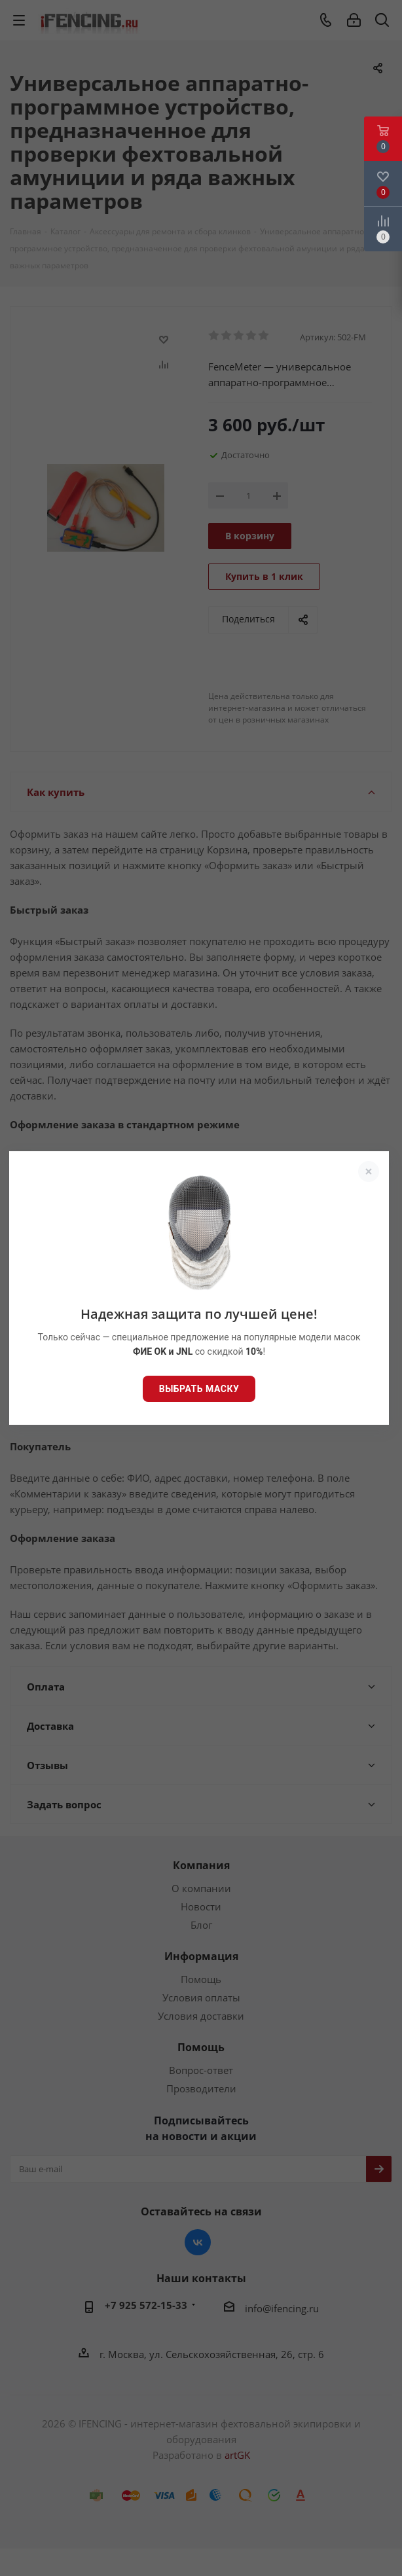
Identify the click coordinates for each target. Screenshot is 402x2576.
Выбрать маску (199, 1389)
